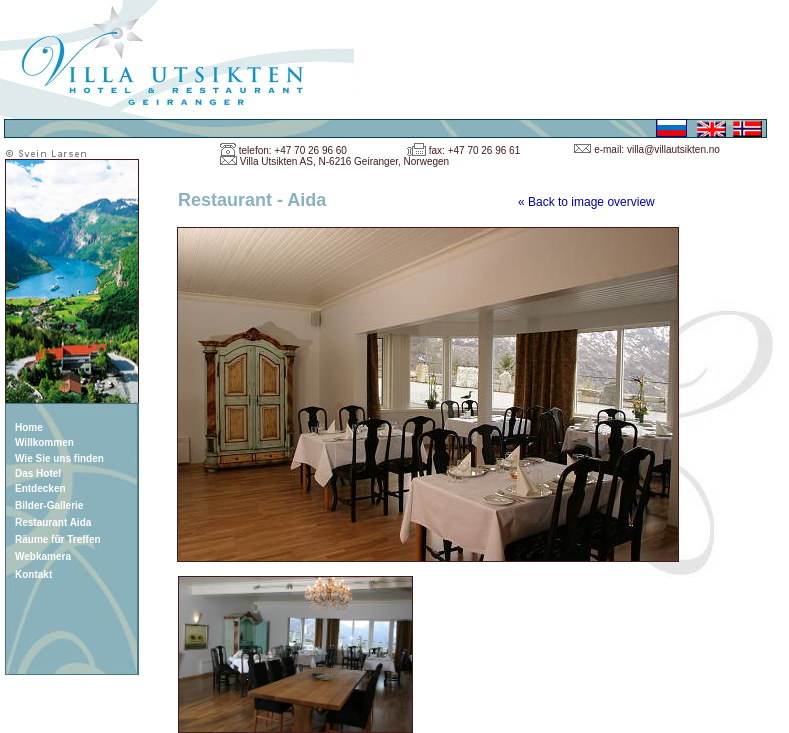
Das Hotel (38, 473)
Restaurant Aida (53, 522)
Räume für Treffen (58, 539)
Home (29, 427)
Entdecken (40, 488)
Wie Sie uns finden (59, 458)
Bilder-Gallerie (49, 505)
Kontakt (33, 574)
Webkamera (43, 556)
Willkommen (44, 442)
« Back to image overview (586, 202)
